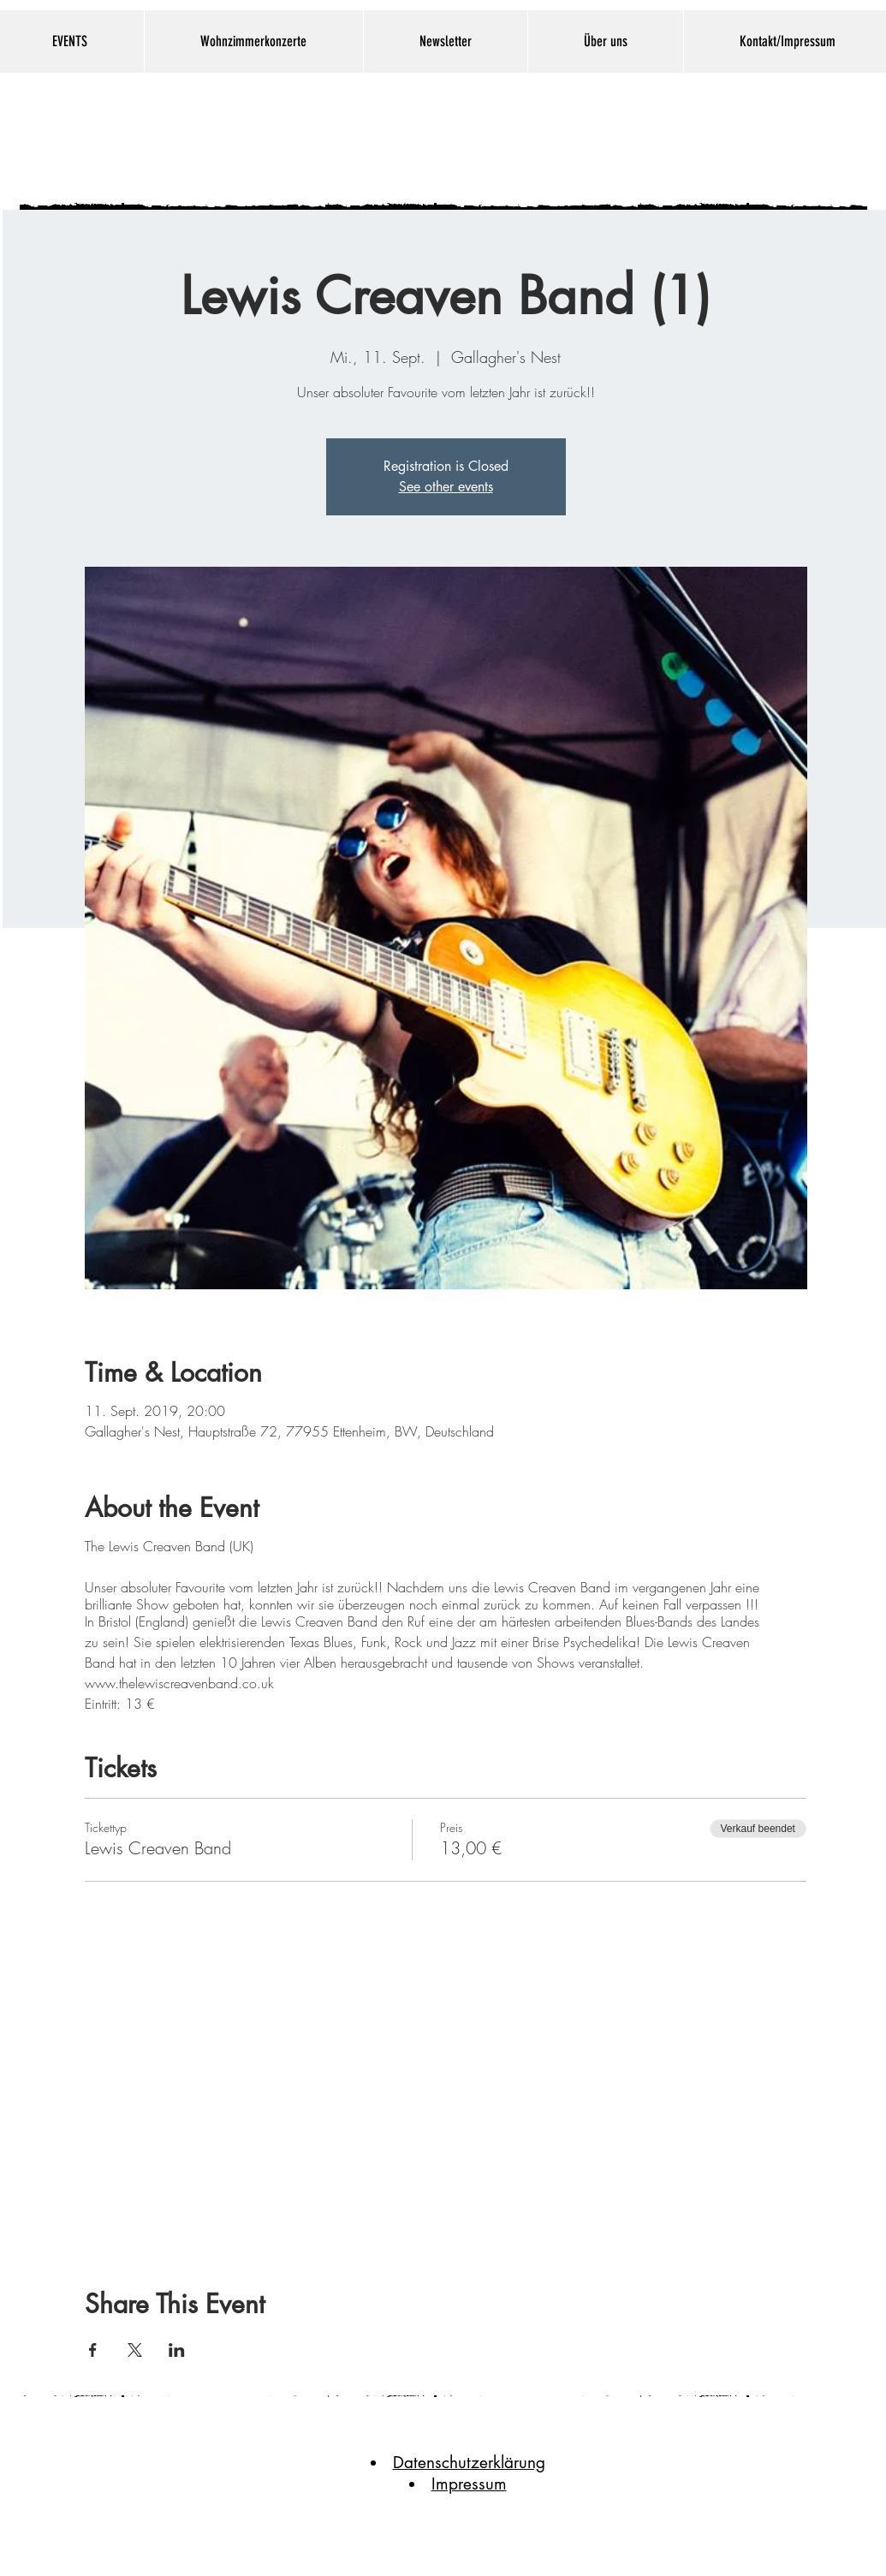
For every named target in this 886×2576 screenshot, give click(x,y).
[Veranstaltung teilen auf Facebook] (93, 2350)
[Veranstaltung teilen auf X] (135, 2350)
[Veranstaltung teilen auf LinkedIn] (177, 2350)
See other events (446, 487)
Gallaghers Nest (418, 138)
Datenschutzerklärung (469, 2462)
